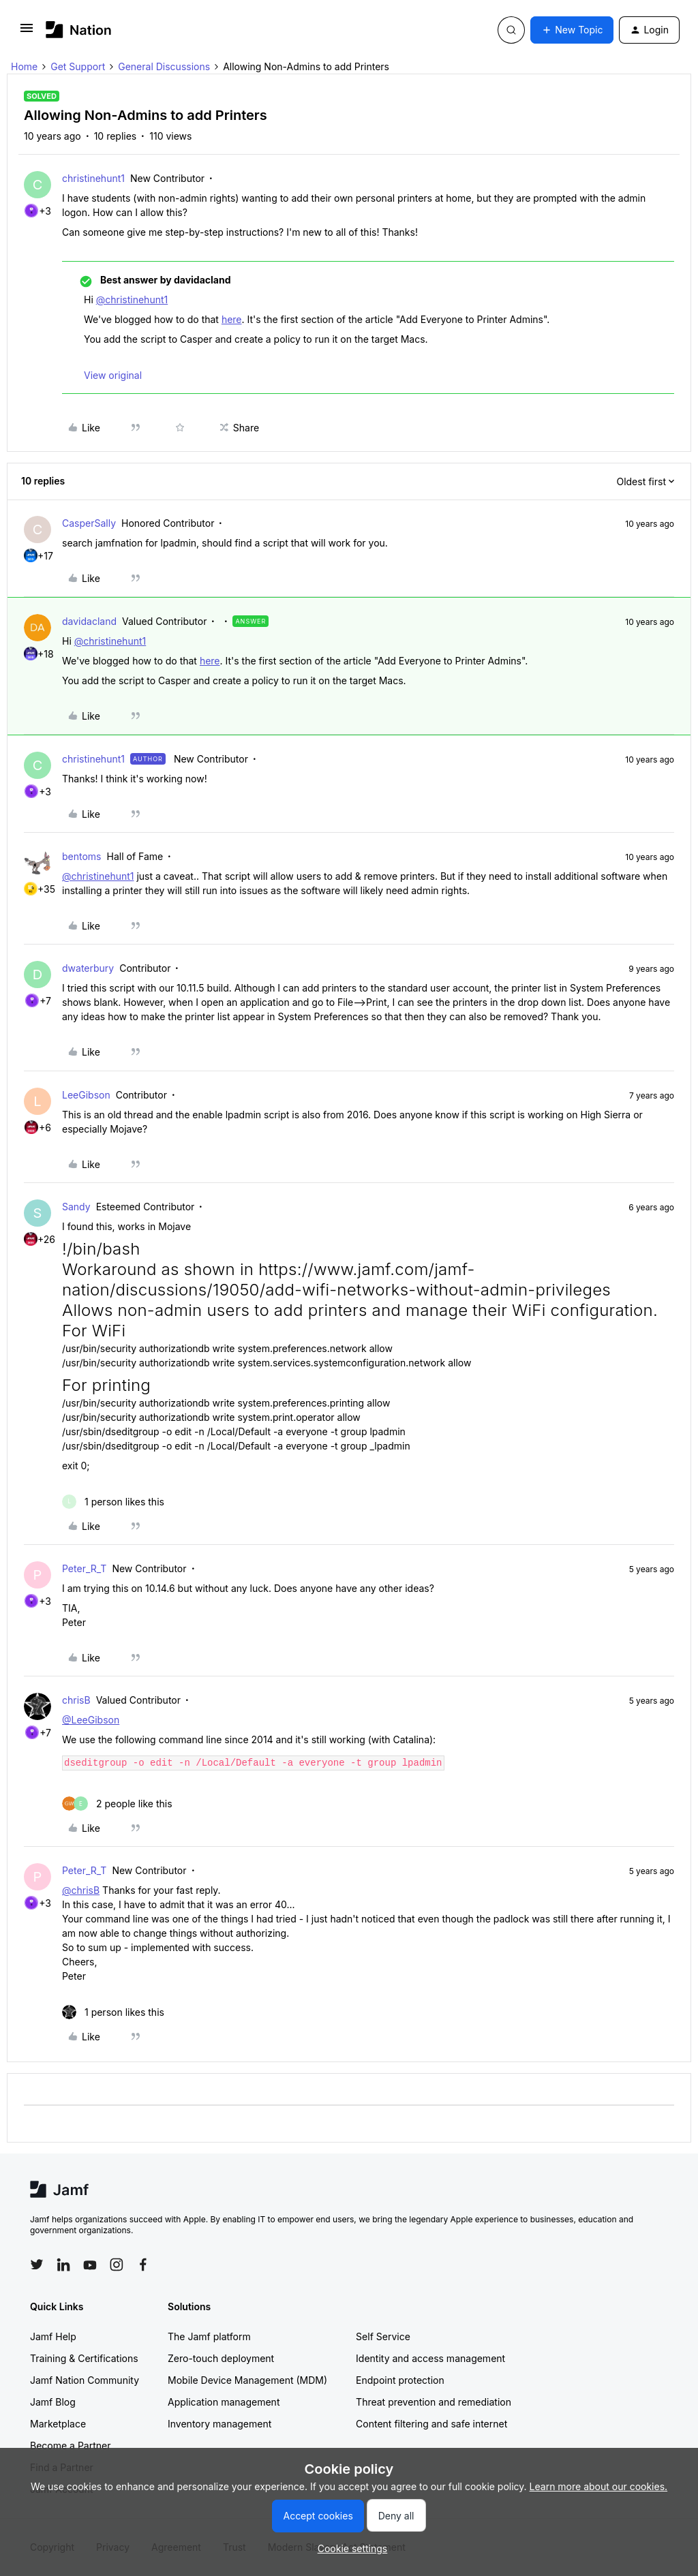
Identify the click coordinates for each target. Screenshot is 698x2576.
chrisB (76, 1700)
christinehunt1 (93, 178)
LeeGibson (86, 1095)
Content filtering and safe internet (431, 2423)
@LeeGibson (90, 1720)
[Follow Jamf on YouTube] (90, 2264)
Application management (223, 2402)
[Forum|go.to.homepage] (79, 29)
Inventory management (219, 2423)
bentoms (82, 856)
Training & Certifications (84, 2358)
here (232, 319)
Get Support (77, 66)
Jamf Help (53, 2336)
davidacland (89, 621)
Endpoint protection (400, 2380)
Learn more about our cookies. (599, 2486)
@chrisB (81, 1890)
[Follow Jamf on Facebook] (143, 2264)
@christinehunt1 (132, 299)
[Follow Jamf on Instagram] (116, 2264)
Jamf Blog (53, 2402)
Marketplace (58, 2423)
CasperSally (89, 523)
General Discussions (164, 66)
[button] (26, 32)
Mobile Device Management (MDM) (247, 2380)
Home (24, 66)
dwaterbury (88, 968)
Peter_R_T (84, 1568)
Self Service (383, 2336)
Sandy (76, 1206)
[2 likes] (117, 1803)
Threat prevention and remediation (433, 2402)
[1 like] (113, 1501)
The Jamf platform (209, 2336)
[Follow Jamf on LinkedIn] (63, 2264)
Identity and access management (430, 2358)
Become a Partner (70, 2445)
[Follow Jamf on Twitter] (37, 2264)
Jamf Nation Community (84, 2380)
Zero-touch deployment (221, 2358)
